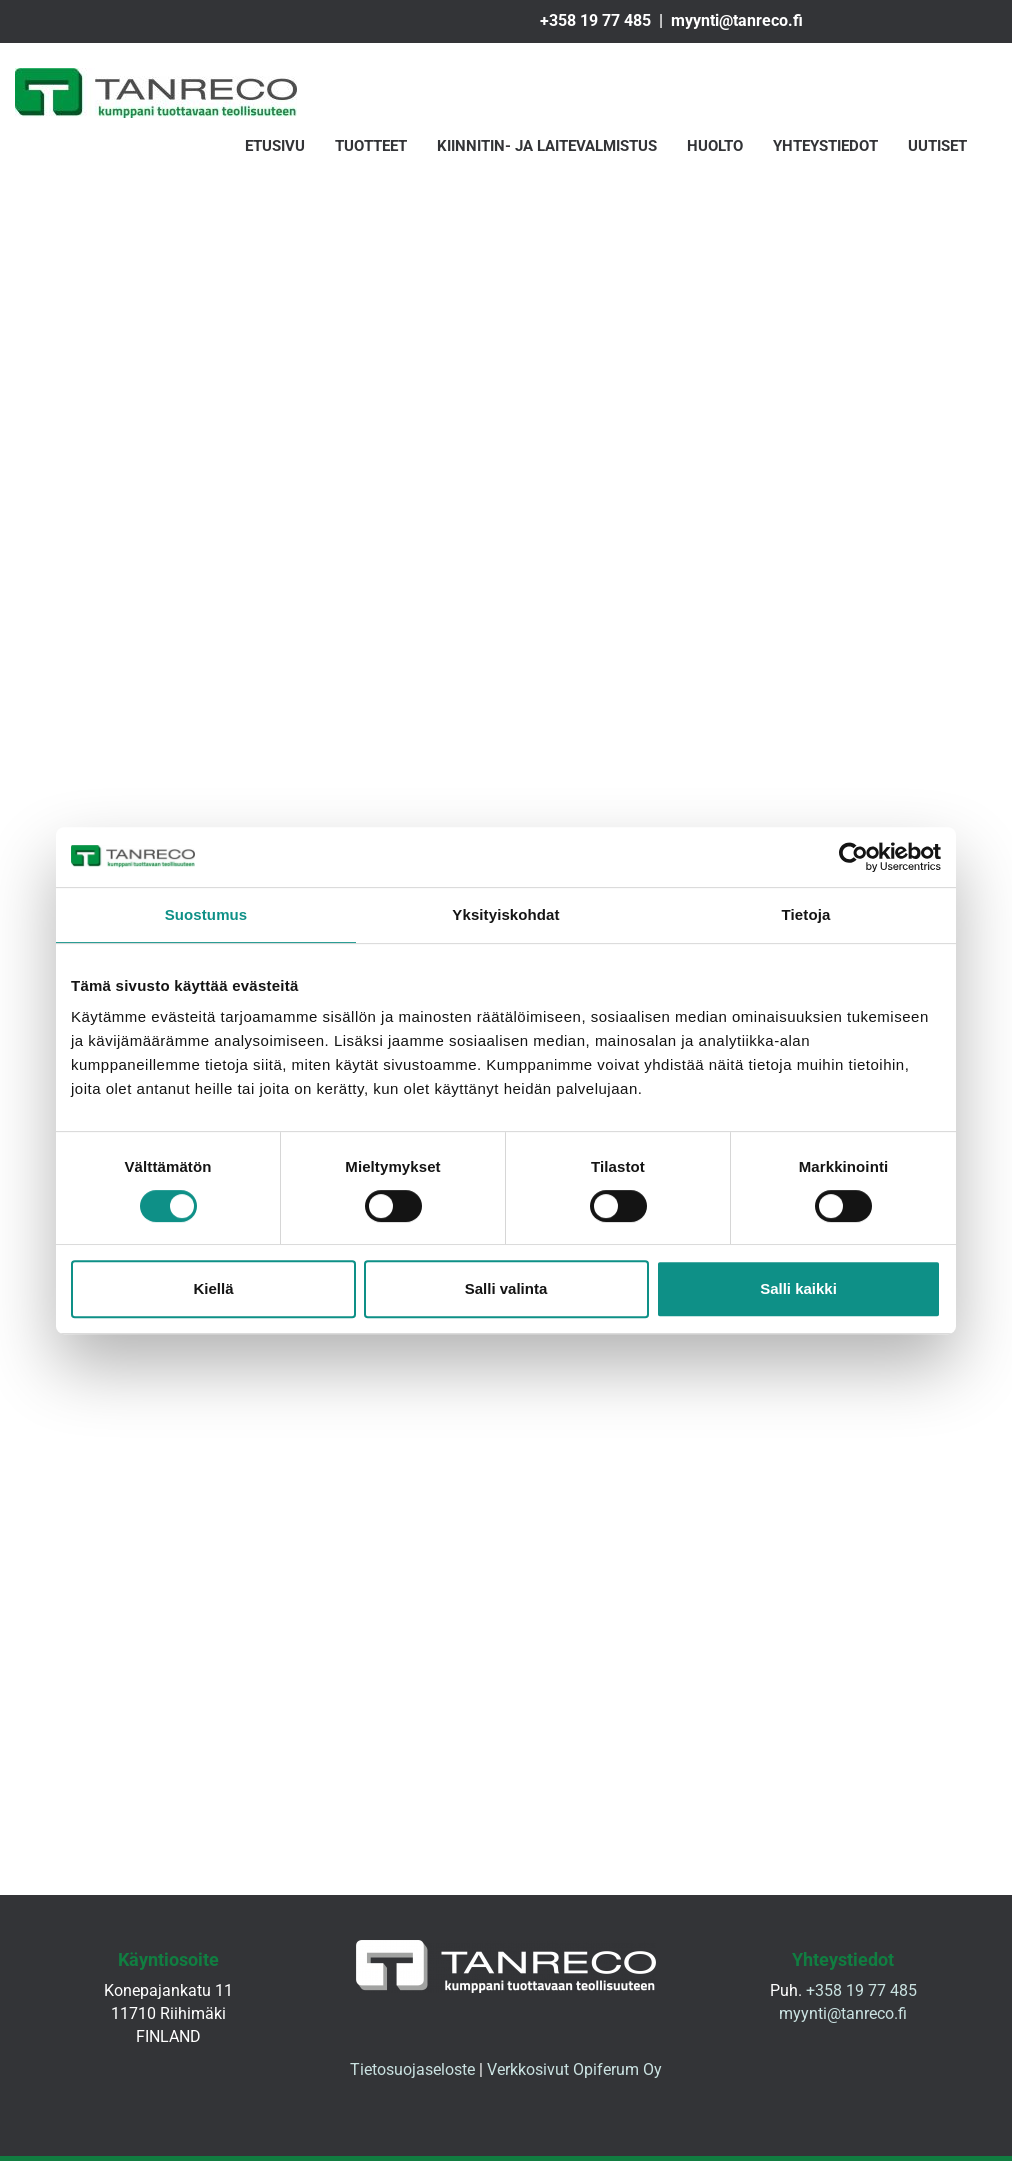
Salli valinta (506, 1288)
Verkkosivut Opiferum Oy (574, 2074)
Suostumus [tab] (206, 914)
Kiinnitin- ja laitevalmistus (547, 146)
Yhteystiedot (825, 146)
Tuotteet (371, 146)
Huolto (715, 146)
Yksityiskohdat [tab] (505, 914)
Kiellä (213, 1288)
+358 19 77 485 (595, 20)
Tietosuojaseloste (412, 2074)
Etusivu (275, 146)
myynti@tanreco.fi (737, 20)
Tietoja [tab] (806, 914)
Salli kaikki (798, 1288)
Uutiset (937, 146)
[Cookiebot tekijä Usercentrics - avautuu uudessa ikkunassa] (853, 857)
